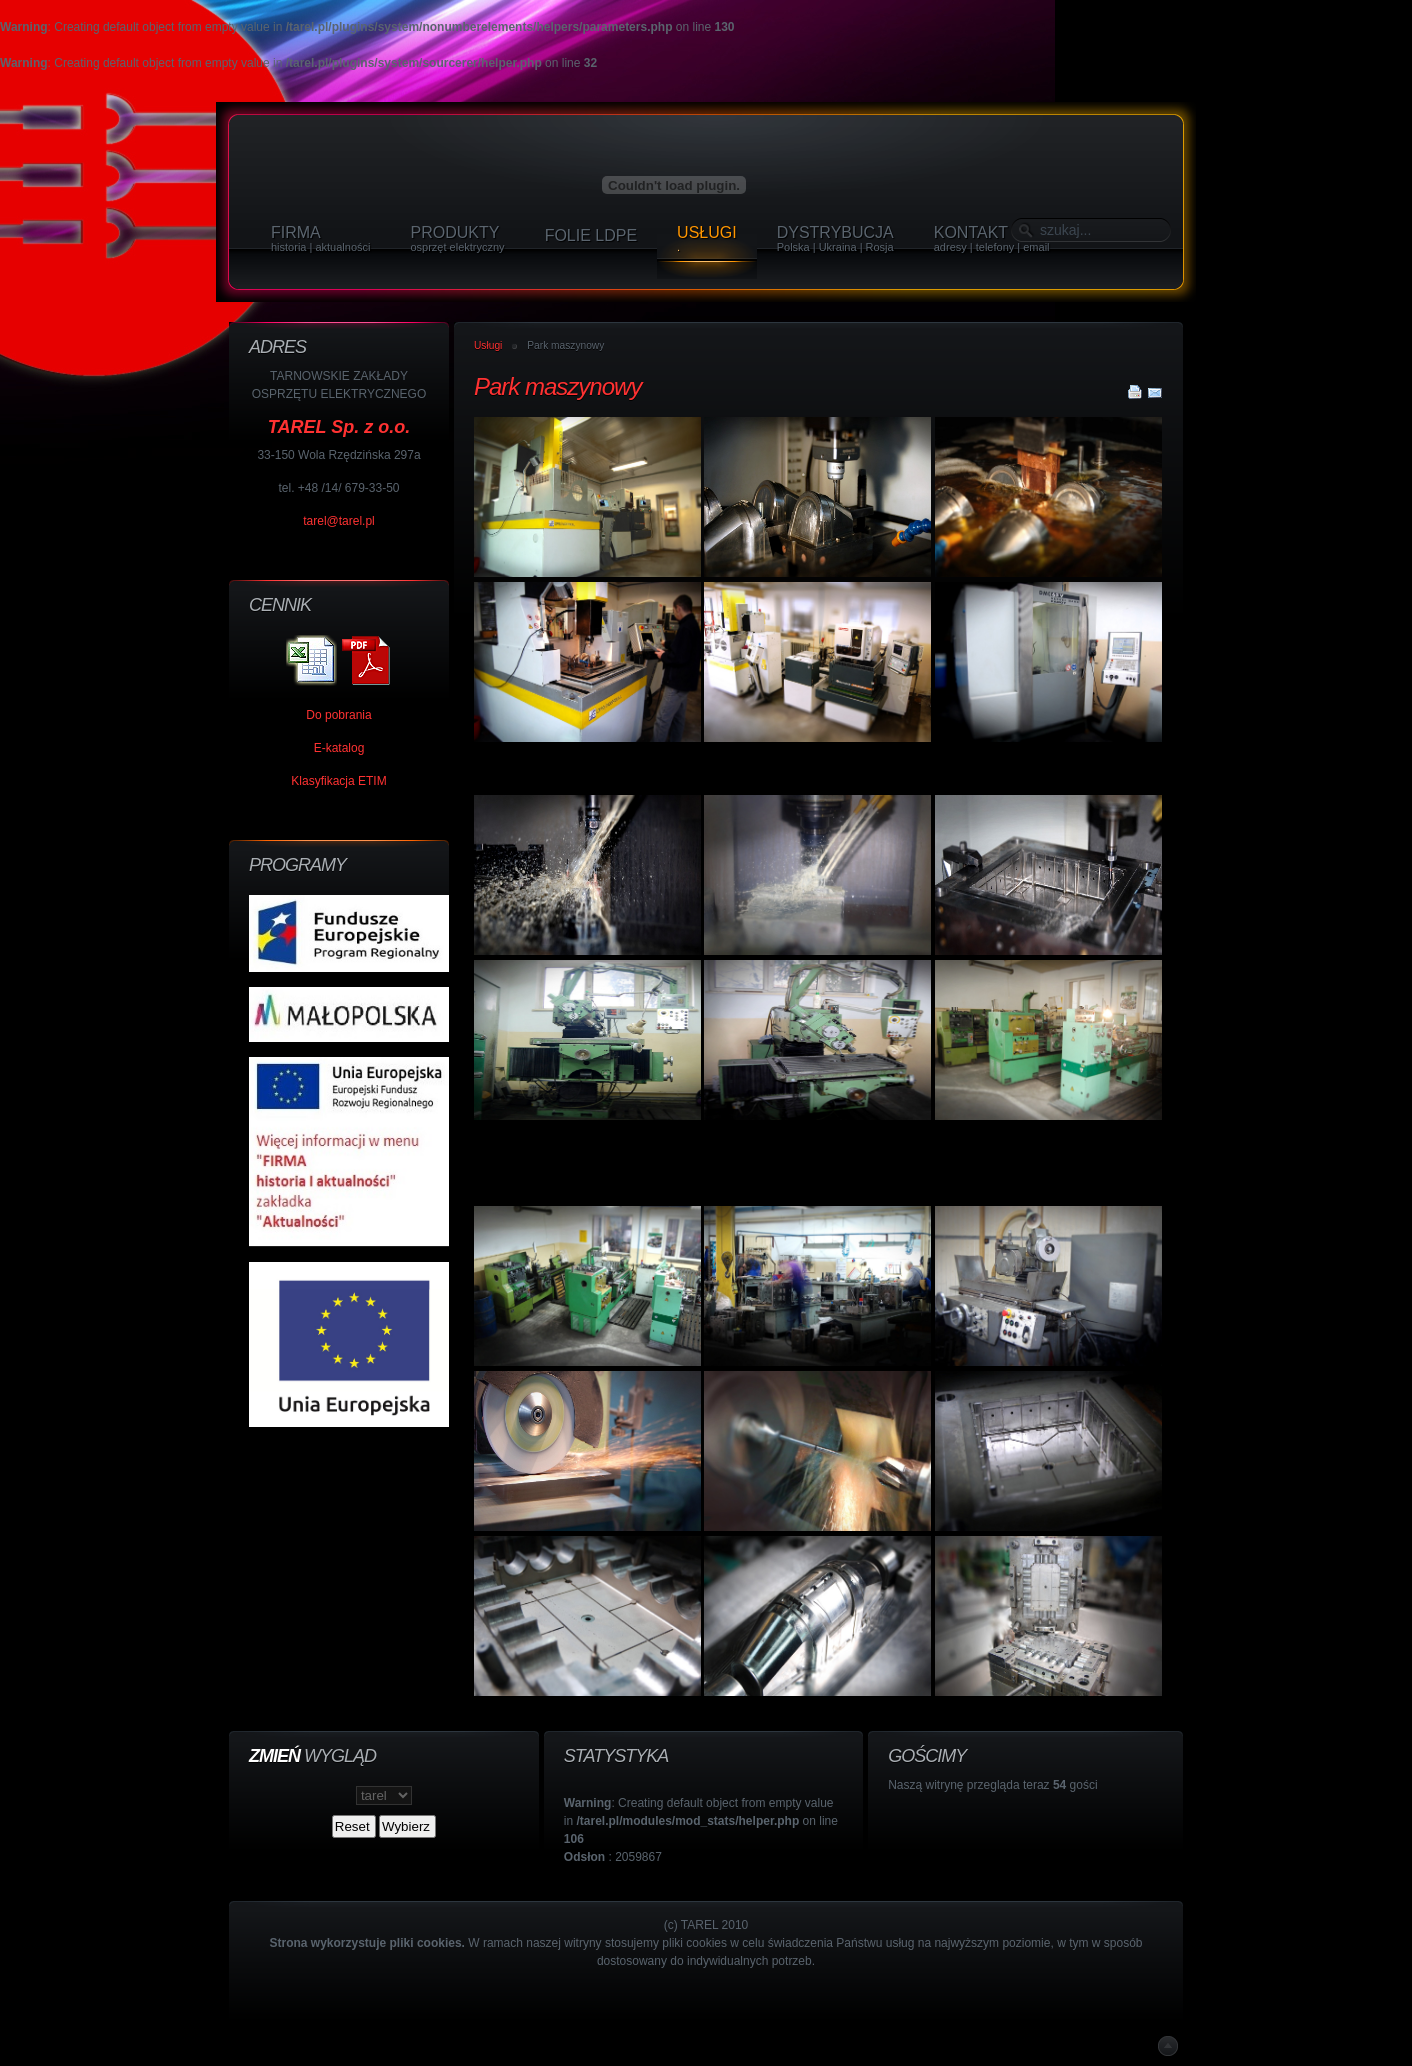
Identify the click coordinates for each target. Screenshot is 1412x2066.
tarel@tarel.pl (339, 521)
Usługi (488, 345)
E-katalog (339, 748)
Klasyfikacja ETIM (338, 781)
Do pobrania (338, 715)
